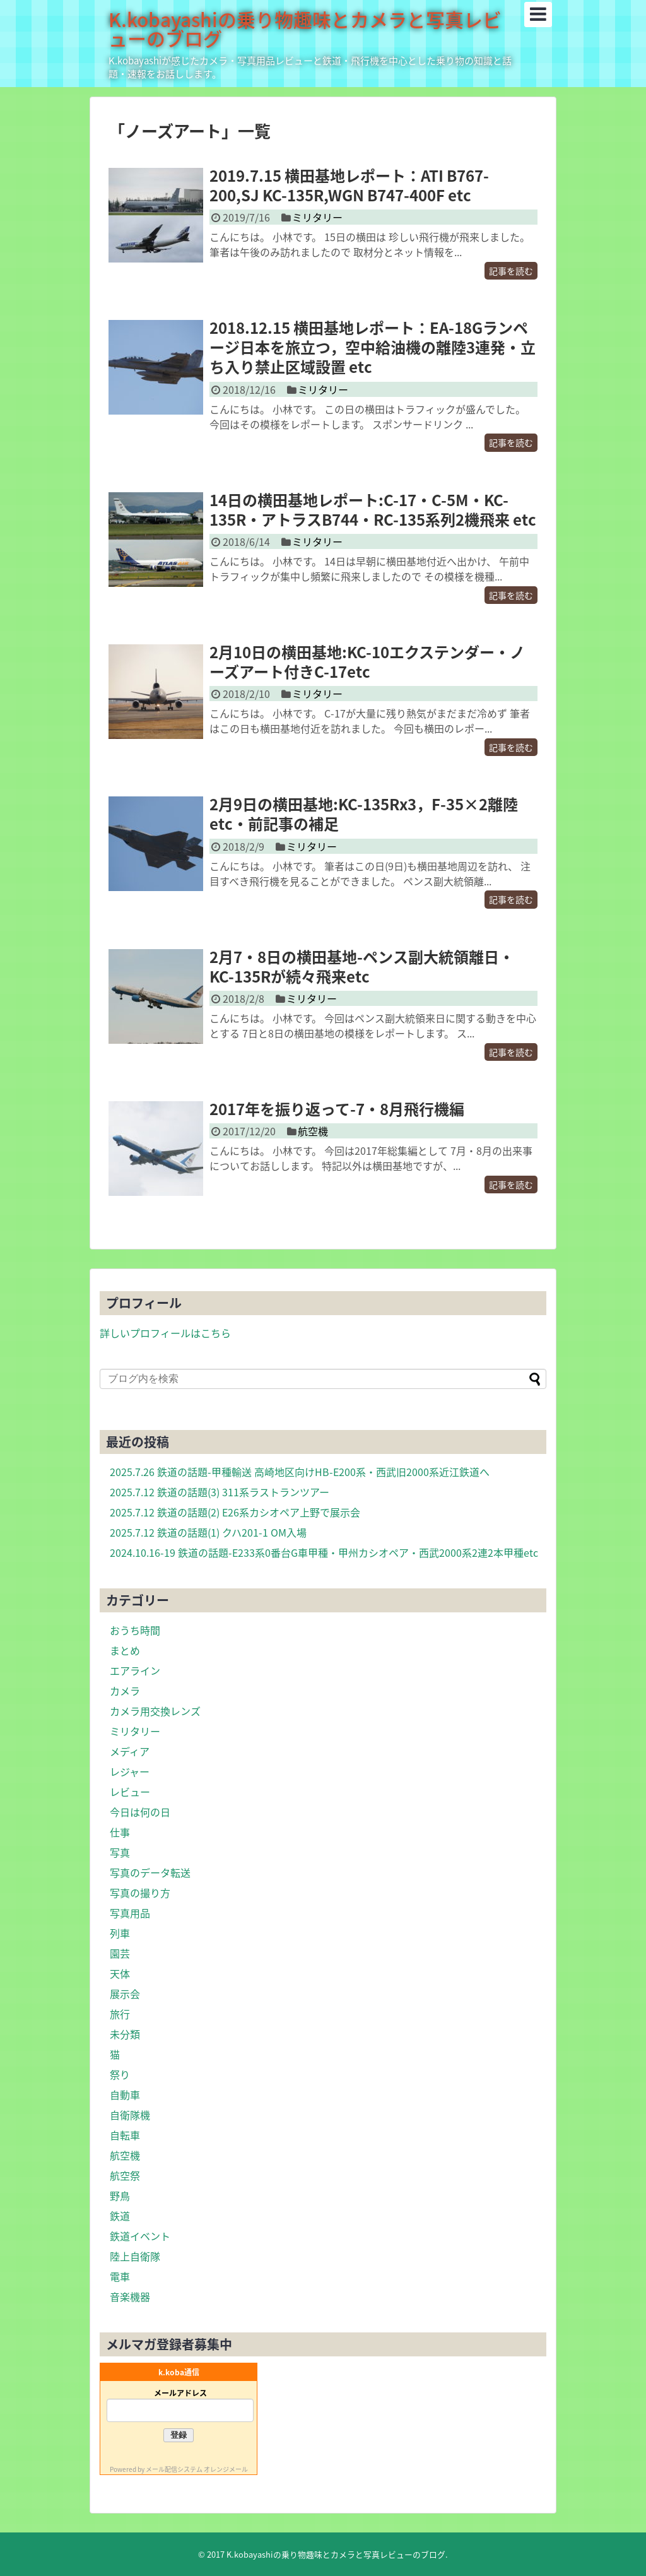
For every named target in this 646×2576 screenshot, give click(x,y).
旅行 (120, 2013)
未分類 (125, 2033)
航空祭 (125, 2175)
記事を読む (511, 270)
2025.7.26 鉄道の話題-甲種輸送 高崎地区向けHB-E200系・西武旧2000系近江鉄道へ (300, 1471)
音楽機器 (130, 2296)
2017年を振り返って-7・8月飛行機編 (336, 1108)
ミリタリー (317, 217)
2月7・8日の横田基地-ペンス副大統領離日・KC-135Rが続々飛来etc (361, 966)
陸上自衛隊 (135, 2256)
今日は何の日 (140, 1811)
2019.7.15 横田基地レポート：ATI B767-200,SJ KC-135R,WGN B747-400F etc (349, 185)
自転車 (125, 2134)
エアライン (135, 1670)
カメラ (125, 1690)
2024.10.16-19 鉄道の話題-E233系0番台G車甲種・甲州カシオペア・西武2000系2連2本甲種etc (324, 1552)
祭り (120, 2074)
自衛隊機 (130, 2114)
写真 (120, 1852)
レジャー (130, 1771)
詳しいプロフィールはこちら (165, 1332)
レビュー (130, 1791)
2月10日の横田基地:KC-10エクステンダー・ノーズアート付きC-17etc (367, 662)
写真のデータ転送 (150, 1872)
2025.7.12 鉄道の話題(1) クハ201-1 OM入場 (208, 1532)
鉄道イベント (140, 2235)
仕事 (120, 1832)
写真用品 (130, 1912)
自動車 (125, 2094)
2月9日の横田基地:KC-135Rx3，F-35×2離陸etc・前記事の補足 (363, 814)
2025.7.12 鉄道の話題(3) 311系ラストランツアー (219, 1491)
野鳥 (120, 2195)
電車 (120, 2276)
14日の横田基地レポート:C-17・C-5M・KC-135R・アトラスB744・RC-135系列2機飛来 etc (372, 509)
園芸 (120, 1953)
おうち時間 (135, 1630)
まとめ (125, 1650)
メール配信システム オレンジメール (197, 2469)
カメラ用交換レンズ (155, 1710)
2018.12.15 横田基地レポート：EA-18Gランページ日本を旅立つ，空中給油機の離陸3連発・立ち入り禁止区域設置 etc (372, 347)
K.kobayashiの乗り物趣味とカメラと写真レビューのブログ (305, 28)
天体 (120, 1973)
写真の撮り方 (140, 1892)
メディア (130, 1751)
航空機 (313, 1130)
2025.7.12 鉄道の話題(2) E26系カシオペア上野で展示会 (235, 1512)
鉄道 (120, 2215)
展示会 (125, 1993)
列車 (120, 1933)
